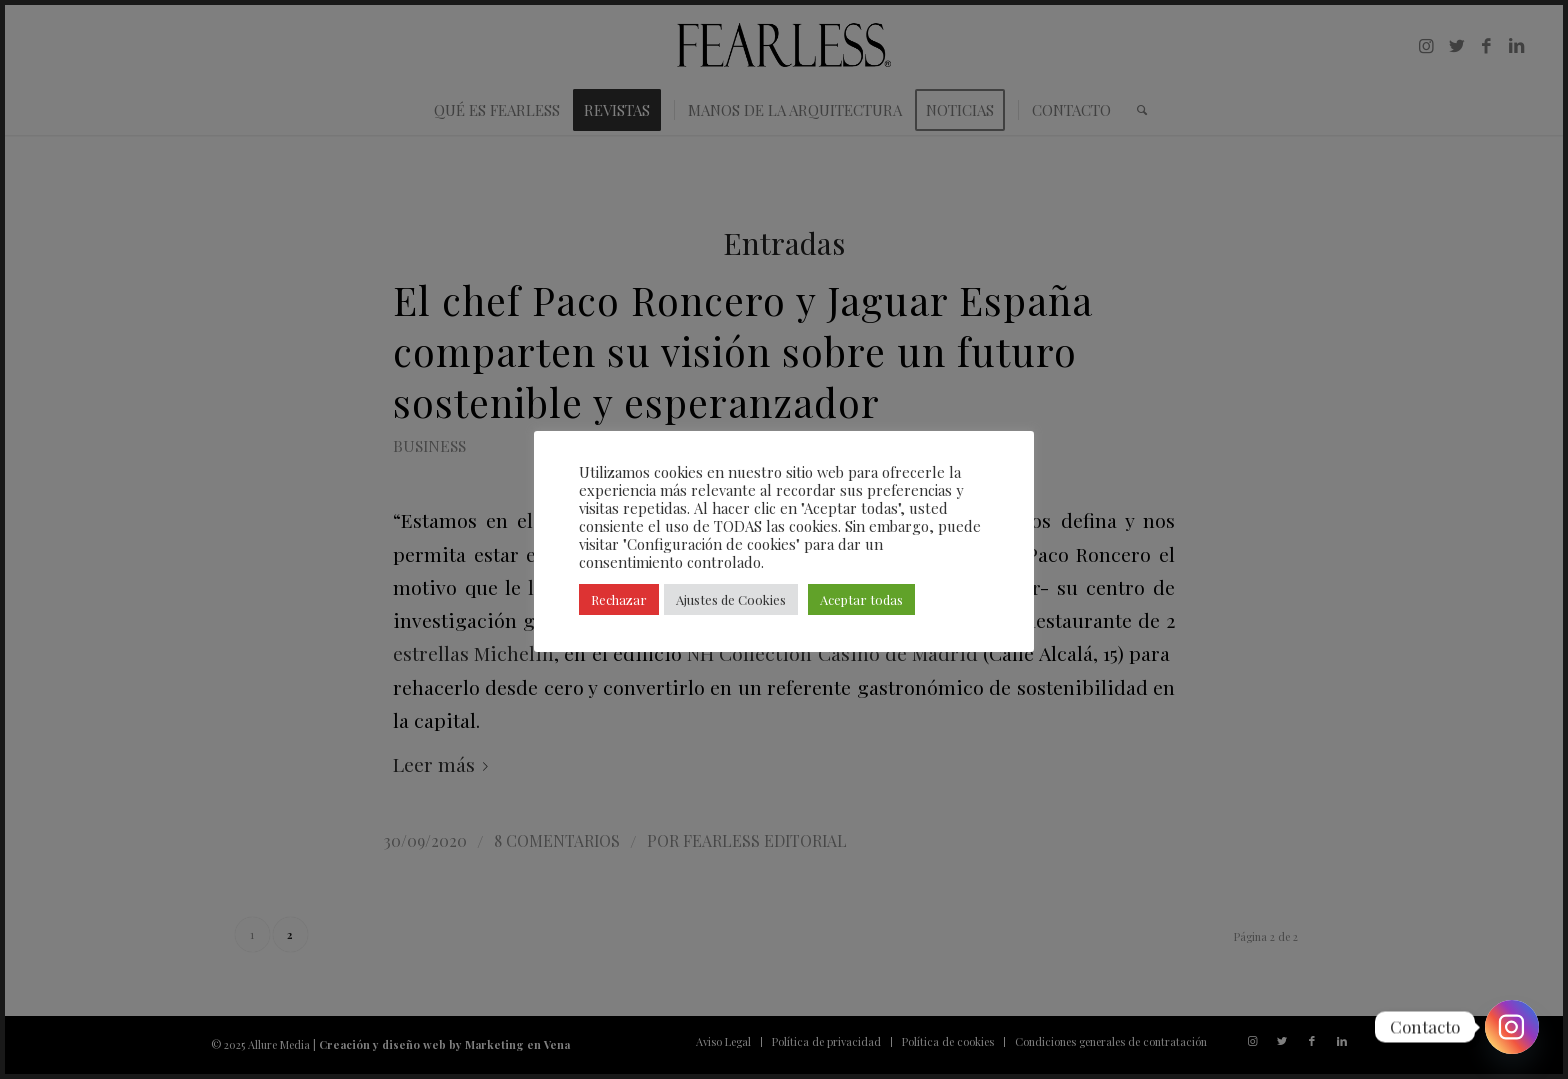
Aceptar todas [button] (861, 599)
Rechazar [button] (619, 599)
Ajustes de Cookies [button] (731, 599)
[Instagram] (1512, 1027)
